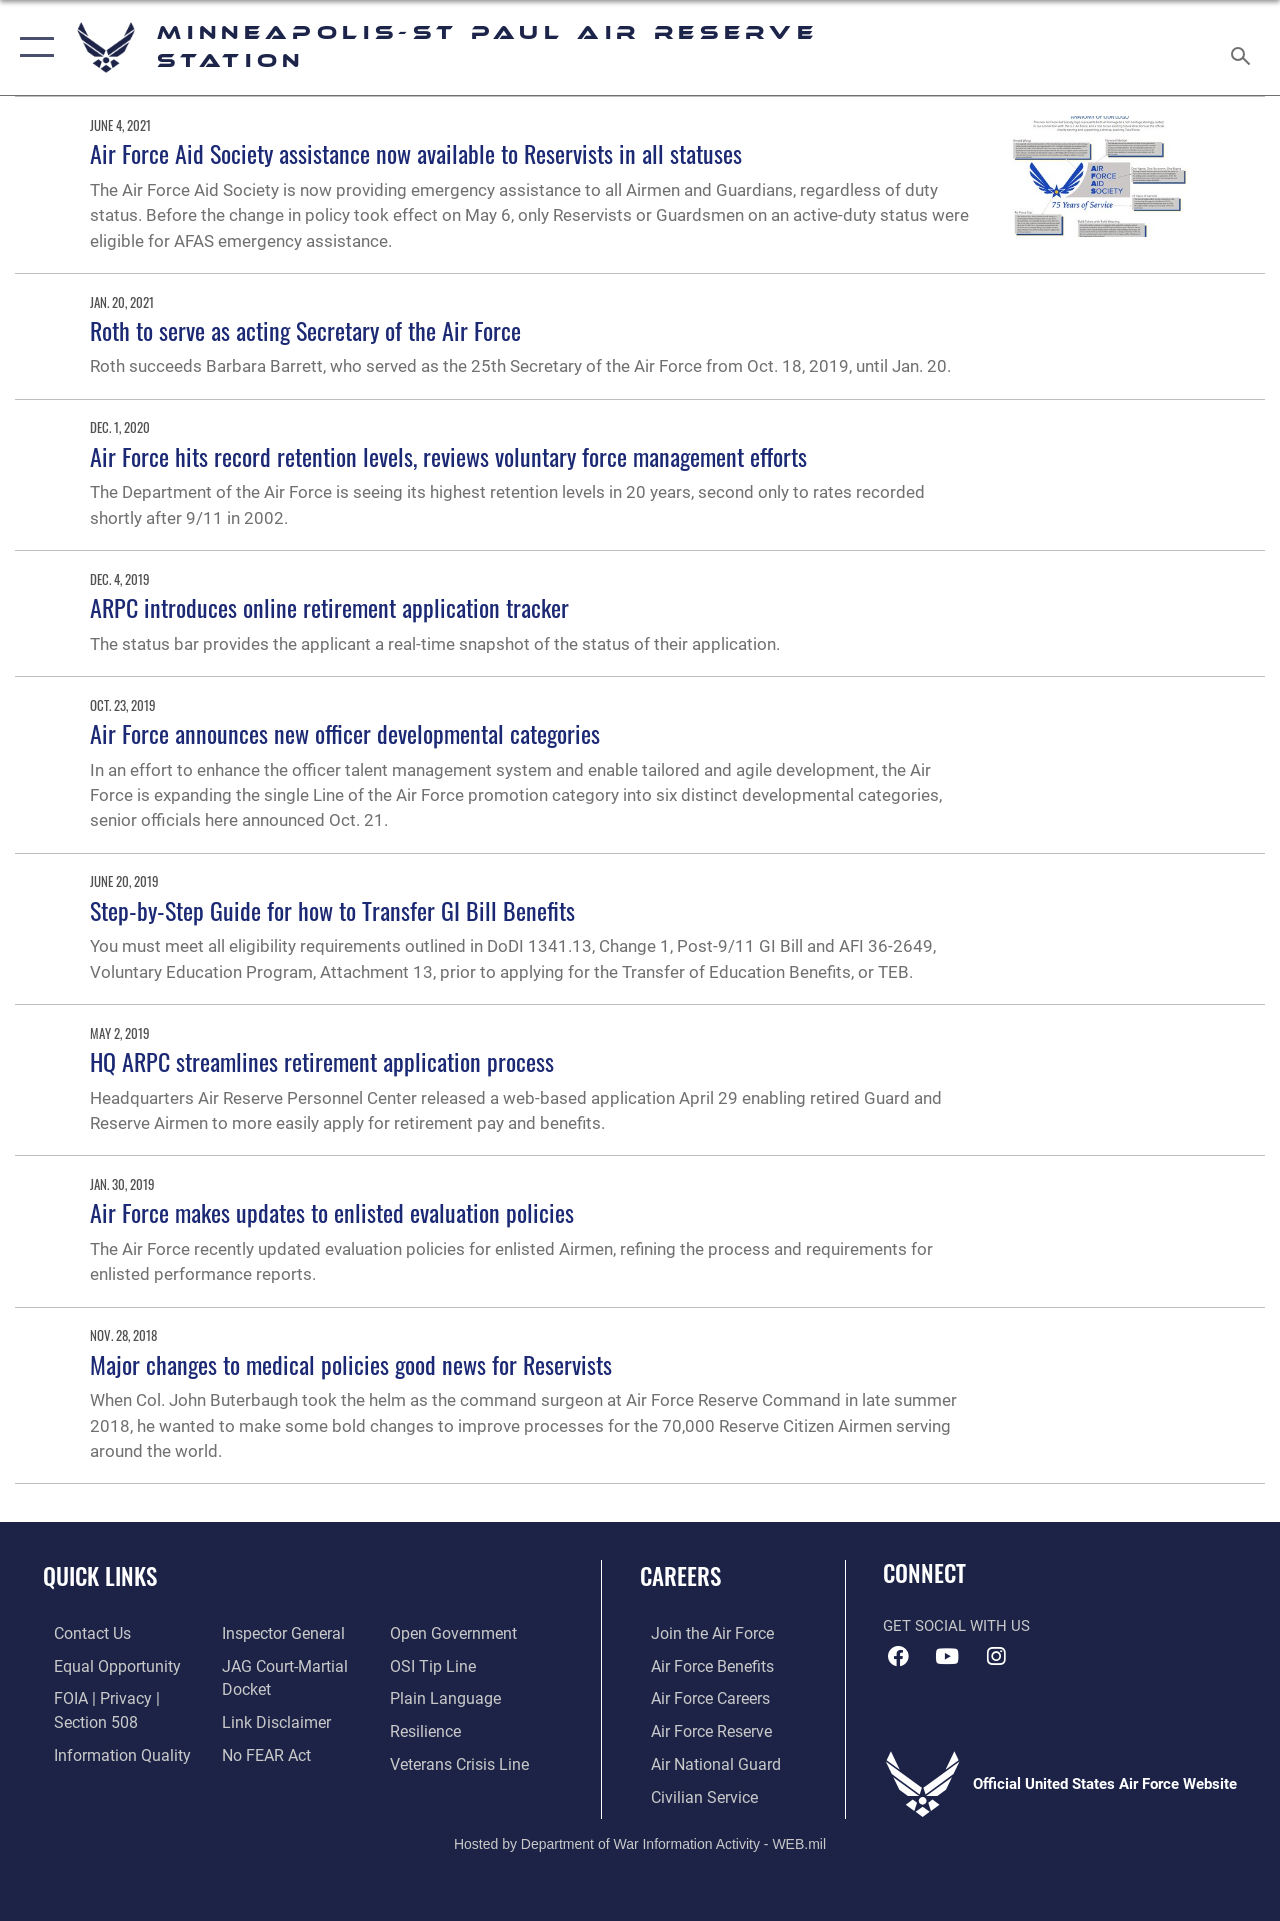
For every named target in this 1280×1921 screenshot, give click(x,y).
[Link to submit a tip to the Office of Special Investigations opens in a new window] (433, 1665)
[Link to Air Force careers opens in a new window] (698, 1697)
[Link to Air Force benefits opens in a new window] (699, 1665)
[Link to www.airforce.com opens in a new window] (699, 1633)
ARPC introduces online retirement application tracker (329, 607)
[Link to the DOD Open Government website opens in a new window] (452, 1633)
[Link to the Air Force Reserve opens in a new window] (699, 1728)
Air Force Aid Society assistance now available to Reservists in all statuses (416, 153)
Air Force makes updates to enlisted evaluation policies (332, 1212)
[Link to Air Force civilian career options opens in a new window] (691, 1792)
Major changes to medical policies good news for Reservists (351, 1364)
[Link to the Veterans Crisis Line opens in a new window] (460, 1760)
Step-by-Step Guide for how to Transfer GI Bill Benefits (332, 910)
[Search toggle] (1244, 47)
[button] (32, 47)
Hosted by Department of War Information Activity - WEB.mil (640, 1838)
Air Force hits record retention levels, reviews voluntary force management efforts (448, 456)
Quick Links (100, 1576)
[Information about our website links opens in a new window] (270, 1719)
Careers (680, 1576)
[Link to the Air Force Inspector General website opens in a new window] (277, 1633)
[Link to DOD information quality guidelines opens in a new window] (107, 1751)
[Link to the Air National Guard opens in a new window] (701, 1760)
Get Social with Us (956, 1626)
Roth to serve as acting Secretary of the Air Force (305, 330)
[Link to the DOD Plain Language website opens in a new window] (443, 1697)
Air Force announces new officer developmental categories (345, 733)
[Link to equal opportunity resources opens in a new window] (102, 1665)
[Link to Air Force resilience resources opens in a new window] (427, 1728)
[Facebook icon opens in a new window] (898, 1657)
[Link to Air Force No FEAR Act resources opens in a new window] (261, 1751)
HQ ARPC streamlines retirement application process (322, 1061)
